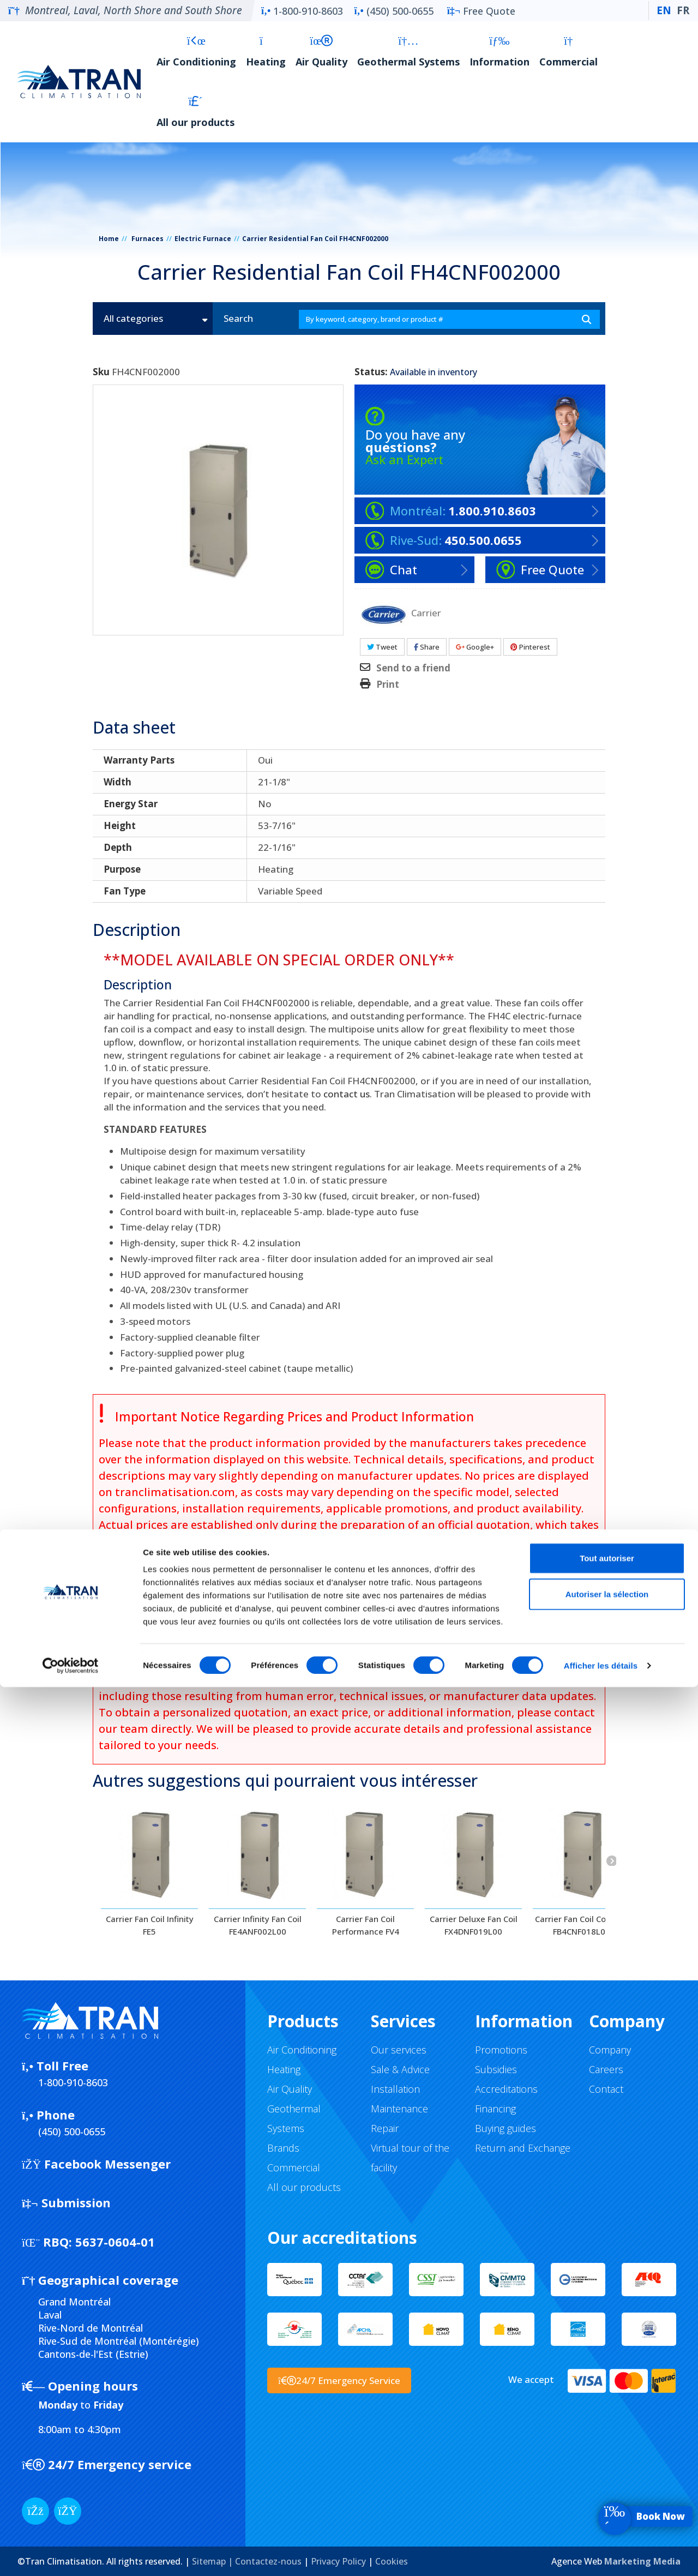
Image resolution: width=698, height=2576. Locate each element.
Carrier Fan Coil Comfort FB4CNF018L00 (581, 1925)
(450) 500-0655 (393, 11)
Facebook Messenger (96, 2163)
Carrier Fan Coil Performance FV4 (365, 1925)
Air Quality (321, 51)
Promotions (501, 2049)
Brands (283, 2147)
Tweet (382, 647)
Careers (606, 2069)
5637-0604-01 (88, 2241)
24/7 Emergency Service (339, 2380)
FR (683, 10)
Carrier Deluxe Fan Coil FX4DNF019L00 (474, 1925)
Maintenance (399, 2108)
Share (427, 647)
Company (610, 2049)
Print (387, 684)
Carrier (426, 612)
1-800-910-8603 (302, 11)
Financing (495, 2108)
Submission (66, 2202)
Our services (398, 2049)
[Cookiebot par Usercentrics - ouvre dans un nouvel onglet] (70, 2555)
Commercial (568, 51)
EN (664, 10)
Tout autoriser (607, 2447)
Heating (266, 51)
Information (499, 51)
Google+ (475, 647)
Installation (395, 2088)
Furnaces (147, 238)
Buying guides (505, 2128)
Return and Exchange (522, 2147)
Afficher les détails (600, 2554)
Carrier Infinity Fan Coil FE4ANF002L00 (258, 1925)
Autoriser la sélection (607, 2483)
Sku (101, 372)
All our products (195, 112)
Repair (385, 2128)
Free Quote (481, 11)
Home (109, 238)
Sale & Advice (400, 2069)
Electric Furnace (202, 238)
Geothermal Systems (408, 51)
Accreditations (506, 2088)
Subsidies (496, 2069)
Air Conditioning (196, 51)
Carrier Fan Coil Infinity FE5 (150, 1925)
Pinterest (530, 647)
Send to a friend (413, 668)
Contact (606, 2088)
